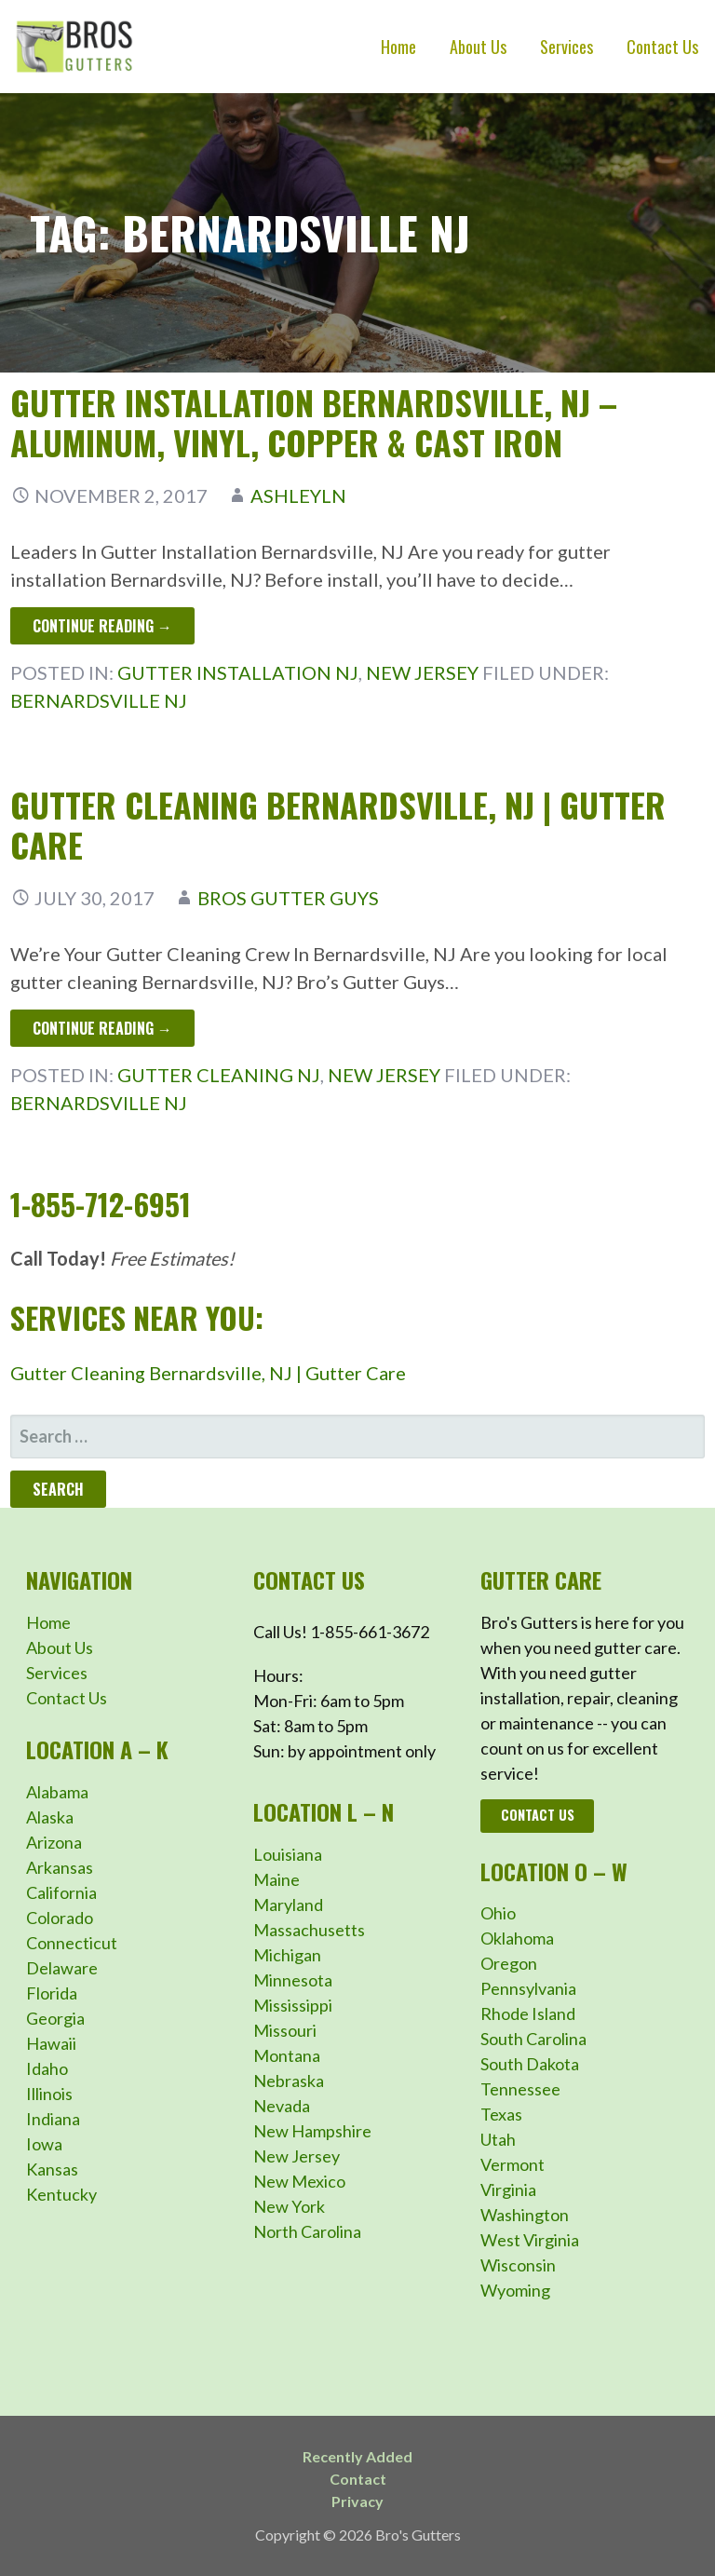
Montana (286, 2055)
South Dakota (529, 2064)
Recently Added (357, 2456)
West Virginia (529, 2240)
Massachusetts (309, 1929)
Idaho (47, 2068)
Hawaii (51, 2043)
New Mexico (299, 2181)
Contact (358, 2479)
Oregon (508, 1963)
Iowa (44, 2144)
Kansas (52, 2169)
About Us (478, 46)
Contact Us (662, 46)
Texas (501, 2114)
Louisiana (287, 1854)
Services (566, 46)
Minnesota (292, 1980)
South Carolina (533, 2038)
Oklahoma (517, 1938)
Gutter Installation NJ (237, 672)
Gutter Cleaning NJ (218, 1075)
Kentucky (61, 2194)
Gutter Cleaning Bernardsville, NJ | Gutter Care (338, 824)
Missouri (285, 2030)
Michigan (287, 1955)
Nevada (281, 2105)
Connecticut (71, 1942)
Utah (498, 2139)
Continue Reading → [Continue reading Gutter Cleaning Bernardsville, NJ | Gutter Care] (102, 1028)
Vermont (512, 2164)
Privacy (357, 2501)
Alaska (50, 1817)
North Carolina (307, 2231)
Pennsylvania (528, 1988)
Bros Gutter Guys (288, 898)
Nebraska (288, 2080)
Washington (524, 2214)
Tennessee (520, 2089)
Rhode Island (527, 2013)
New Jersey (422, 672)
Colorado (59, 1917)
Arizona (54, 1842)
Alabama (57, 1792)
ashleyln (298, 495)
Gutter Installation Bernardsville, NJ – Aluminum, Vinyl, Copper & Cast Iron (313, 422)
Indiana (53, 2118)
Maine (276, 1879)
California (61, 1892)
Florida (51, 1993)
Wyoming (515, 2290)
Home (398, 46)
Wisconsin (518, 2265)
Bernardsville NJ (98, 700)
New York (289, 2206)
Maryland (288, 1904)
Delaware (62, 1968)
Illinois (49, 2093)
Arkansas (59, 1867)
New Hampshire (312, 2131)
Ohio (498, 1913)
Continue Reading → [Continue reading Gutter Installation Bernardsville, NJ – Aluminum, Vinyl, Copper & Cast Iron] (102, 626)
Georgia (55, 2018)
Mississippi (292, 2005)
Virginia (508, 2189)
